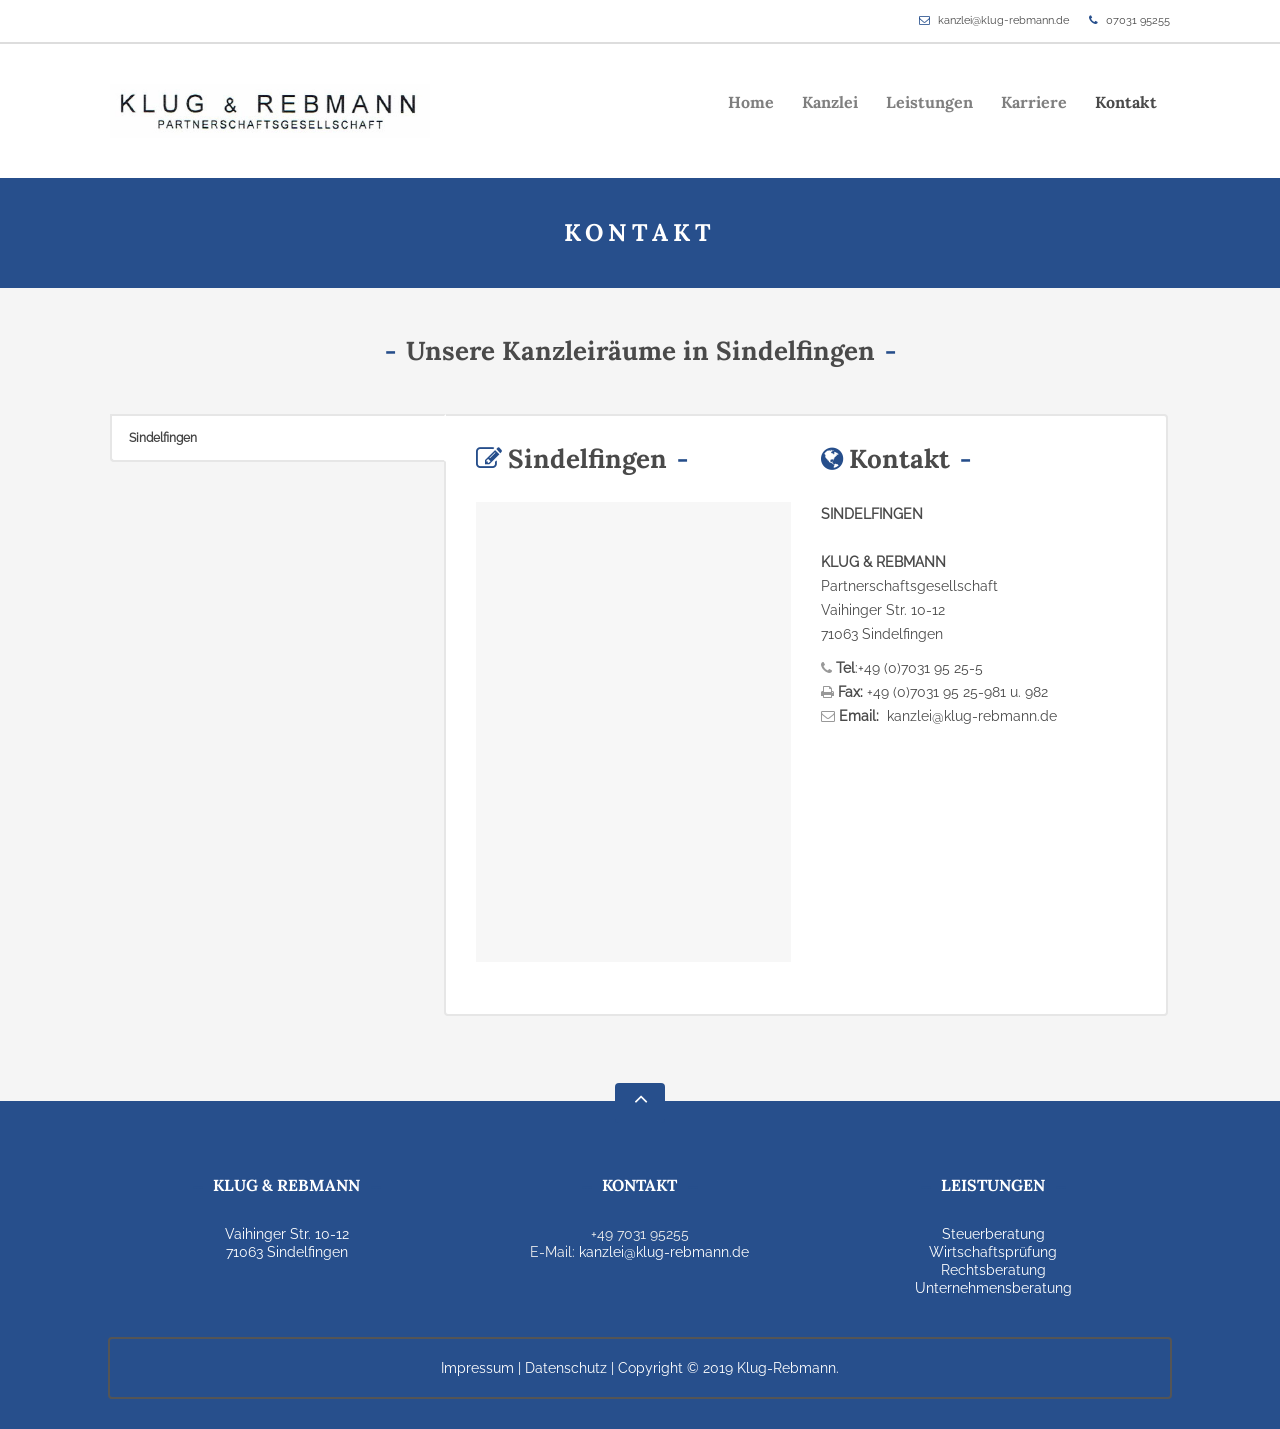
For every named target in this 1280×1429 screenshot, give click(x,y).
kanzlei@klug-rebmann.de (1003, 20)
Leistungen (929, 102)
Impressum (477, 1368)
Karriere (1034, 102)
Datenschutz (566, 1368)
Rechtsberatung (993, 1270)
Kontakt (1126, 102)
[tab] (278, 438)
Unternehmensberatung (993, 1288)
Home (751, 102)
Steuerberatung (993, 1234)
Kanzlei (830, 102)
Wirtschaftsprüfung (993, 1252)
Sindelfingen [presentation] (163, 438)
